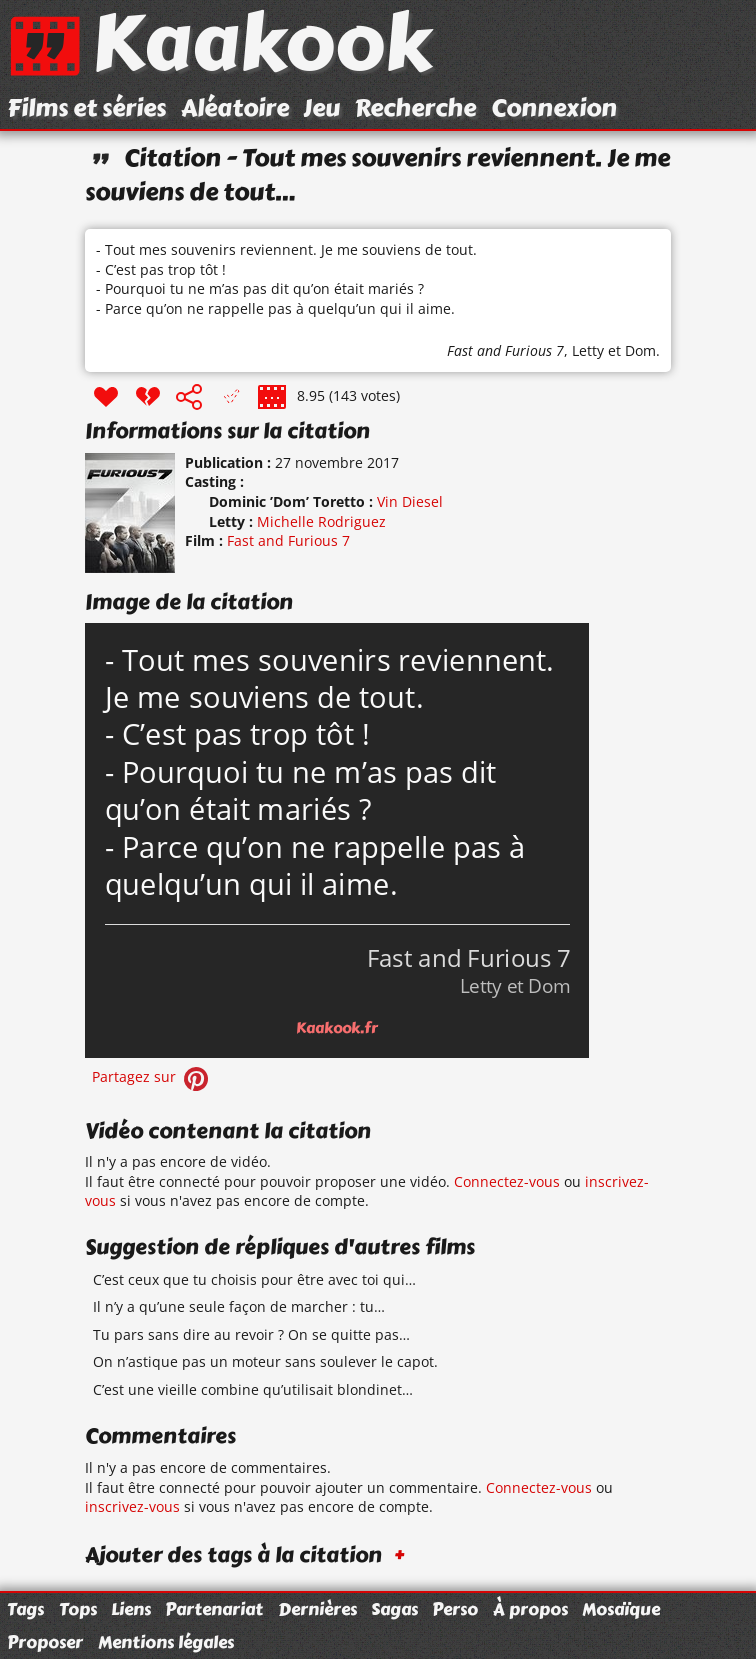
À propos (530, 1609)
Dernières (317, 1609)
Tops (78, 1609)
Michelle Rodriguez (321, 521)
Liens (131, 1609)
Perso (455, 1609)
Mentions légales (166, 1642)
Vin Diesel (410, 501)
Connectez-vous (507, 1181)
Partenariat (214, 1609)
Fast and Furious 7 (505, 350)
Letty (588, 350)
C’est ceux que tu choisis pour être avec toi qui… (254, 1279)
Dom (640, 350)
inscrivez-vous (132, 1506)
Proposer (45, 1642)
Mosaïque (621, 1609)
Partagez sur (152, 1076)
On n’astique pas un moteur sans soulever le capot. (265, 1361)
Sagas (394, 1609)
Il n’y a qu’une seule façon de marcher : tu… (239, 1306)
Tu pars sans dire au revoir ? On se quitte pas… (251, 1334)
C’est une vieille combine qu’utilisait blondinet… (253, 1389)
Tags (25, 1609)
